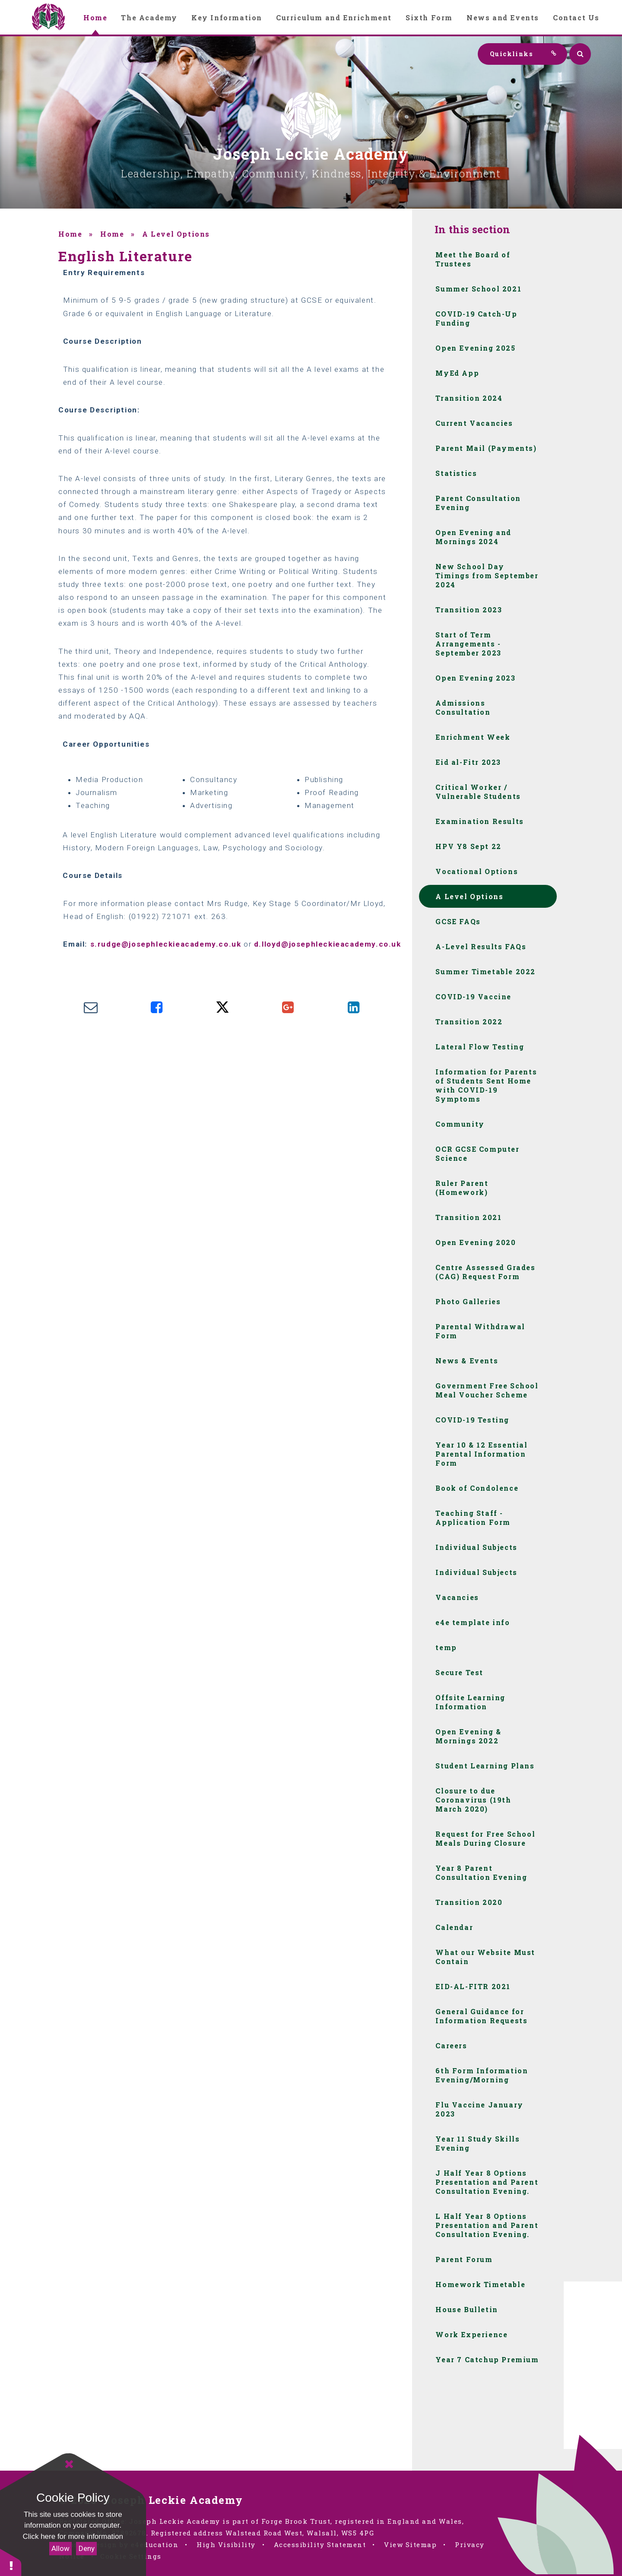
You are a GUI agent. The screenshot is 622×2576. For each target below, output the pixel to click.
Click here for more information (73, 2536)
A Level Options (176, 233)
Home (70, 233)
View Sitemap (410, 2544)
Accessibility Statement (320, 2544)
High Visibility (226, 2544)
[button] (11, 2562)
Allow (60, 2548)
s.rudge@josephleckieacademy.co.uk (165, 944)
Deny (87, 2548)
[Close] (69, 2464)
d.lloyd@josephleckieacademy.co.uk (327, 944)
